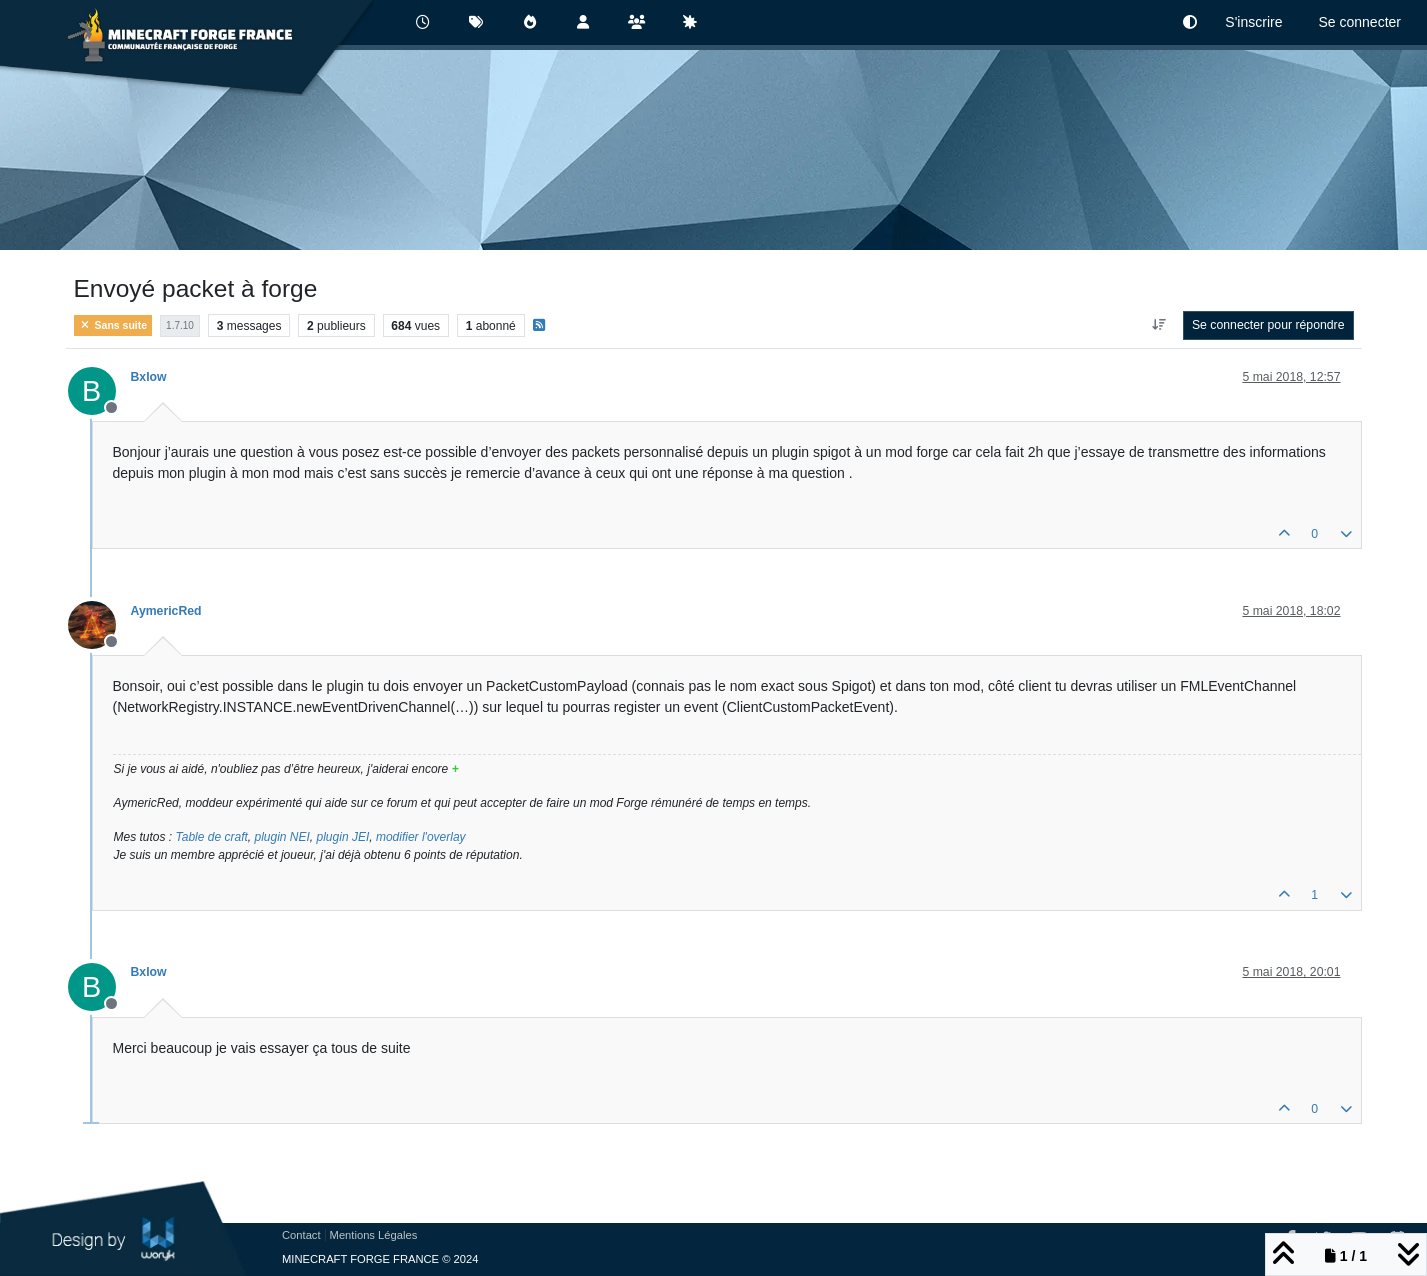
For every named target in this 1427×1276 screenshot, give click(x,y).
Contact (301, 1235)
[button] (1190, 22)
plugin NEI (281, 837)
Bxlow (149, 377)
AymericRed (166, 611)
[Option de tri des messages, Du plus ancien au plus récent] (1158, 325)
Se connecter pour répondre (1268, 325)
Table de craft (212, 837)
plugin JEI (343, 837)
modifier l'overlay (421, 837)
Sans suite (113, 325)
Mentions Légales (374, 1235)
